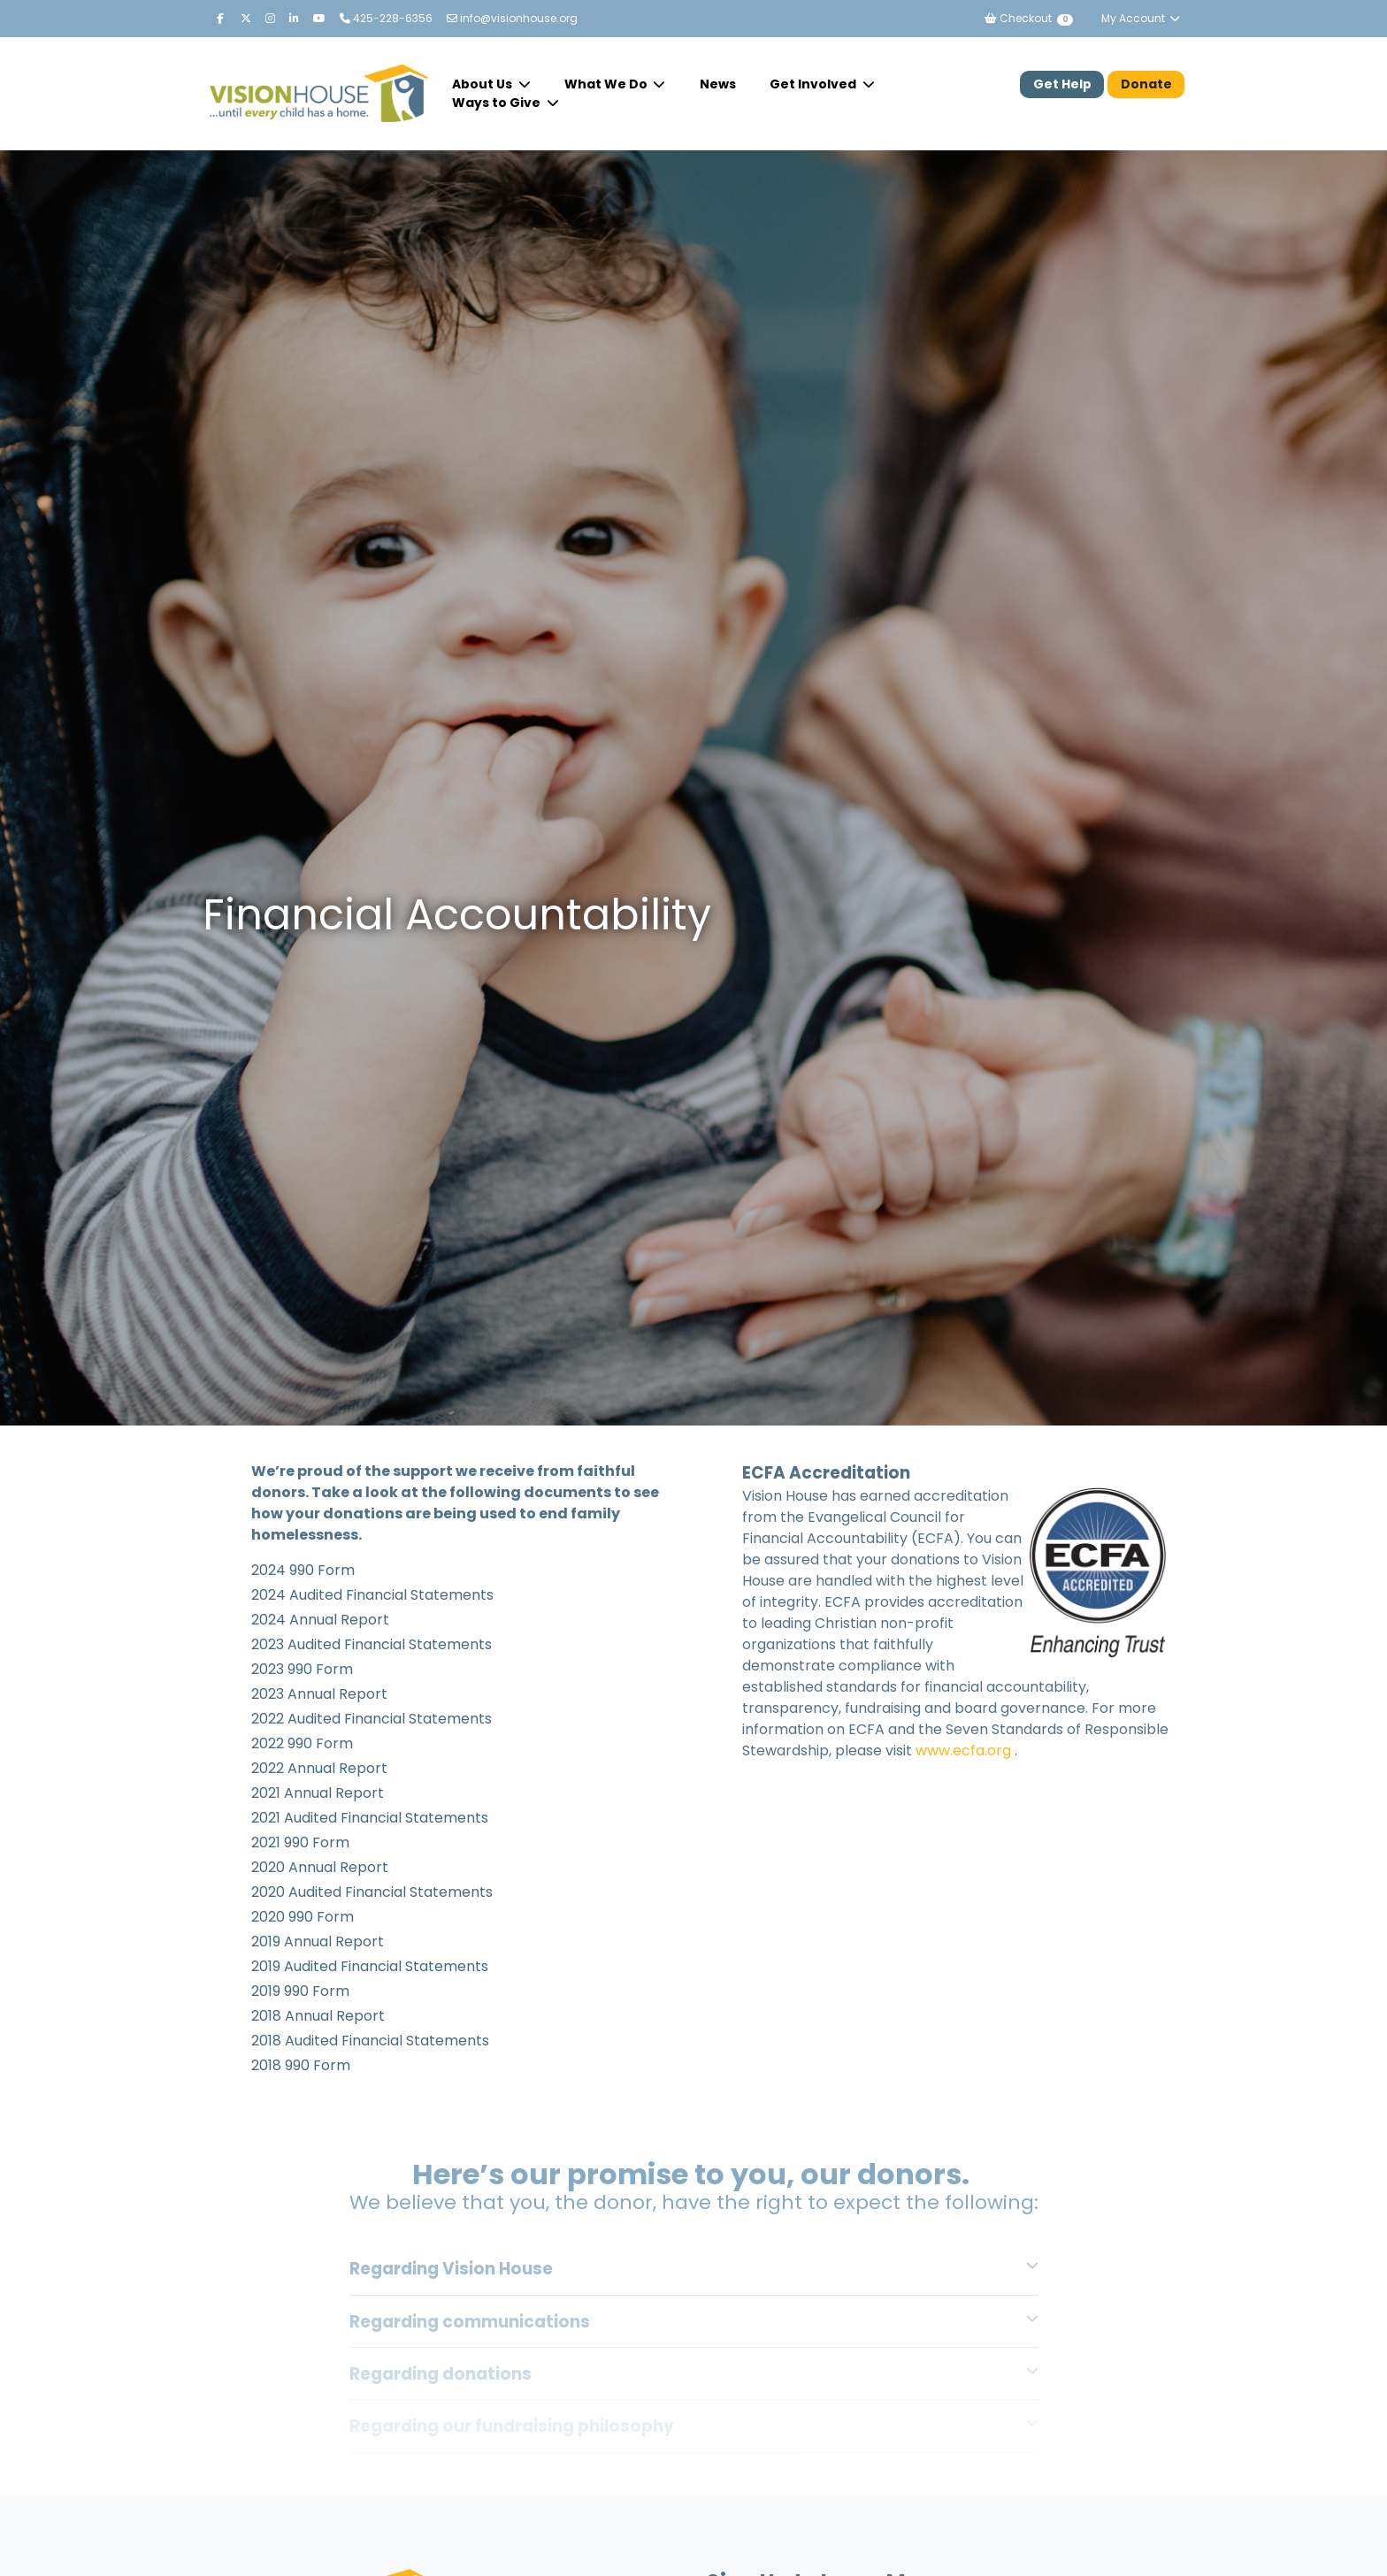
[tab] (693, 2268)
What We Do (607, 84)
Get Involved (814, 84)
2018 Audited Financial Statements (370, 2040)
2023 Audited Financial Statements (373, 1644)
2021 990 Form (300, 1842)
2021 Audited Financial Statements (369, 1818)
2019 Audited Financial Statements (369, 1966)
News (718, 84)
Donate (1146, 84)
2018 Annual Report (318, 2016)
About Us (483, 84)
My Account (1141, 18)
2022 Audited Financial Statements (371, 1718)
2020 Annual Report (319, 1867)
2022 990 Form (302, 1743)
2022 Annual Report (319, 1768)
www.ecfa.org (963, 1750)
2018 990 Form (300, 2065)
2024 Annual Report (320, 1619)
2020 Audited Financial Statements (372, 1892)
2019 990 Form (300, 1991)
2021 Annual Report (317, 1793)
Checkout (1028, 18)
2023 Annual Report (319, 1694)
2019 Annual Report (317, 1941)
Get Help (1062, 84)
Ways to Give (497, 102)
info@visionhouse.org (512, 18)
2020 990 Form (302, 1917)
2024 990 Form (303, 1570)
